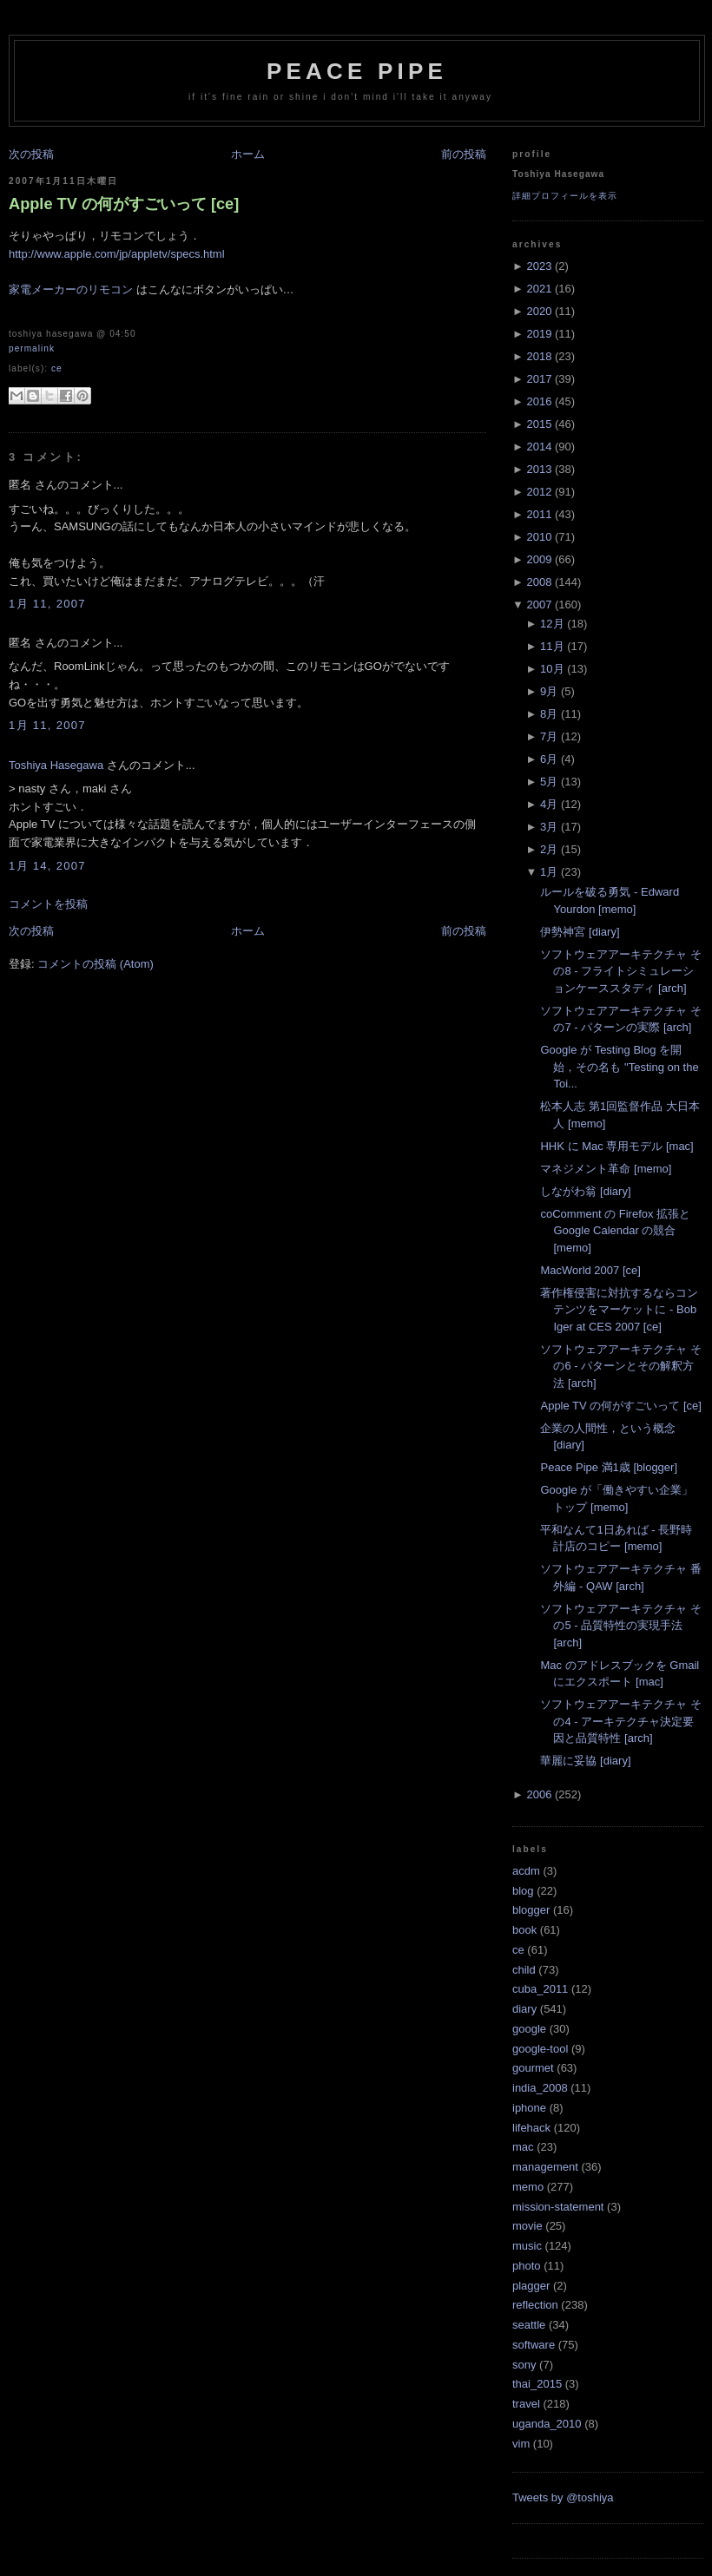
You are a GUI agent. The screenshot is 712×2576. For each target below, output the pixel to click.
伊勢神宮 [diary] (579, 931)
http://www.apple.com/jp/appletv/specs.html (117, 253)
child (524, 1969)
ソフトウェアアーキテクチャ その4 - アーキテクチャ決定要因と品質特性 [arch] (621, 1721)
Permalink (32, 348)
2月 (548, 849)
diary (524, 2008)
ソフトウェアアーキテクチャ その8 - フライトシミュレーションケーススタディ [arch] (621, 971)
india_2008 (540, 2087)
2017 (538, 378)
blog (523, 1890)
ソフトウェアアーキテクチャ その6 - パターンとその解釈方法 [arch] (621, 1366)
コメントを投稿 (48, 903)
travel (526, 2403)
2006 (538, 1794)
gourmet (533, 2067)
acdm (526, 1870)
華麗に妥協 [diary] (585, 1760)
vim (521, 2443)
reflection (535, 2304)
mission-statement (557, 2206)
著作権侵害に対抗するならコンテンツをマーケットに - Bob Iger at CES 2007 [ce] (619, 1309)
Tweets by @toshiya (563, 2497)
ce (57, 368)
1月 (548, 871)
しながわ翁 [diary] (585, 1191)
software (533, 2344)
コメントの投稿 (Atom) (95, 963)
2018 (538, 356)
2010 (538, 536)
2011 (538, 514)
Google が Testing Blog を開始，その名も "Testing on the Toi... (619, 1066)
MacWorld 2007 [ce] (590, 1270)
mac (523, 2146)
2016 (538, 401)
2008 (538, 581)
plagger (531, 2285)
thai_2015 (537, 2383)
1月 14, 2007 (47, 865)
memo (528, 2186)
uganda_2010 (547, 2423)
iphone (529, 2107)
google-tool (540, 2048)
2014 (538, 446)
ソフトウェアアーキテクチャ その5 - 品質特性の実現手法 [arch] (621, 1625)
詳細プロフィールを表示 (564, 195)
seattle (528, 2324)
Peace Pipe (357, 71)
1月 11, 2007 (47, 603)
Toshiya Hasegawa (56, 765)
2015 (538, 423)
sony (524, 2364)
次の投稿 (31, 154)
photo (526, 2265)
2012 (538, 491)
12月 (552, 623)
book (524, 1929)
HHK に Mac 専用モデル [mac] (616, 1146)
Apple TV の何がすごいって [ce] (124, 204)
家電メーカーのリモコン (71, 289)
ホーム (248, 154)
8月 (548, 713)
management (545, 2166)
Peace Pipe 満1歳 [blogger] (608, 1467)
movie (527, 2225)
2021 (538, 288)
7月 (548, 736)
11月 (552, 646)
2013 (538, 469)
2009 (538, 559)
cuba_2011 (540, 1988)
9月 (548, 691)
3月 (548, 826)
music (527, 2245)
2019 (538, 333)
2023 (538, 266)
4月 (548, 804)
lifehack (531, 2127)
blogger (531, 1909)
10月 (552, 668)
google (529, 2028)
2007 (538, 604)
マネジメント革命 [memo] (605, 1168)
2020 (538, 311)
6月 (548, 759)
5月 (548, 781)
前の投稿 (463, 154)
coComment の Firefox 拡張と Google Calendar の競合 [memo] (615, 1230)
